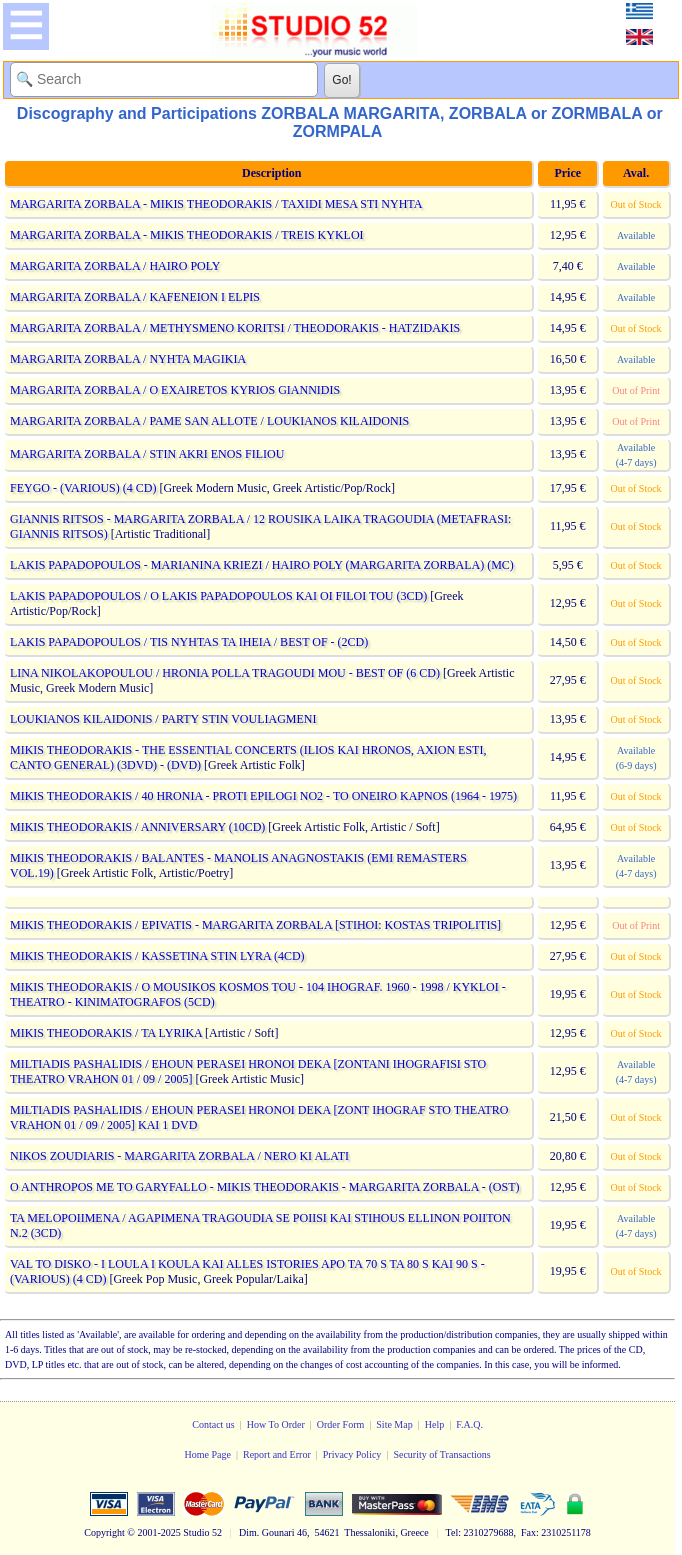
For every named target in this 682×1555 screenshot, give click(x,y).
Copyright (104, 1532)
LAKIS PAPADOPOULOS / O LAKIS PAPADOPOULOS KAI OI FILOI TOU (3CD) (218, 596)
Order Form (341, 1424)
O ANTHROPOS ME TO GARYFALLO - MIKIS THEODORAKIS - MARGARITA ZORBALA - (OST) (265, 1187)
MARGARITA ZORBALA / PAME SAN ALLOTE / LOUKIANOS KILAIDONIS (209, 421)
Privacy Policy (352, 1454)
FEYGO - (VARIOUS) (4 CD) (83, 488)
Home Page (208, 1454)
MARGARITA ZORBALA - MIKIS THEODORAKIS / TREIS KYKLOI (187, 235)
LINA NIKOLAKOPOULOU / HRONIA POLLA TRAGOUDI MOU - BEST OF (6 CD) (225, 673)
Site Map (394, 1424)
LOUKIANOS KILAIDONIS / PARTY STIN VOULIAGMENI (163, 719)
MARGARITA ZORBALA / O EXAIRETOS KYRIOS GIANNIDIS (175, 390)
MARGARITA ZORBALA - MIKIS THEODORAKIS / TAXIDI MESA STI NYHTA (216, 204)
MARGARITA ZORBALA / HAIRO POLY (115, 266)
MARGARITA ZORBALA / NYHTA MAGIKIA (127, 359)
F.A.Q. (469, 1424)
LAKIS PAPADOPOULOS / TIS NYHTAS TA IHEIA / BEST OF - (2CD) (189, 642)
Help (434, 1424)
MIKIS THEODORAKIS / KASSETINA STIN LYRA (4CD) (157, 956)
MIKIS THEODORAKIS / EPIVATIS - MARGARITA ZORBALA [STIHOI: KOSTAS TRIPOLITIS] (255, 925)
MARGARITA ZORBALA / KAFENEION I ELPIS (135, 297)
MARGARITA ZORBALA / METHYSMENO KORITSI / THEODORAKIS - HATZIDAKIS (235, 328)
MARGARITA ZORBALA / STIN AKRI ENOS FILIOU (147, 454)
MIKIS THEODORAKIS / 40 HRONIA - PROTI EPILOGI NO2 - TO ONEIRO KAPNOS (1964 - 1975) (263, 796)
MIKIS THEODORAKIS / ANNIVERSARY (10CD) (137, 827)
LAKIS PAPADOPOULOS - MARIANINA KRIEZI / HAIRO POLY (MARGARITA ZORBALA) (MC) (262, 565)
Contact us (213, 1424)
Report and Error (277, 1454)
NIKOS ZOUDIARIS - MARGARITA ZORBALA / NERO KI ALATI (179, 1156)
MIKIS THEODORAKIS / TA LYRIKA (106, 1033)
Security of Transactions (441, 1454)
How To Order (276, 1424)
